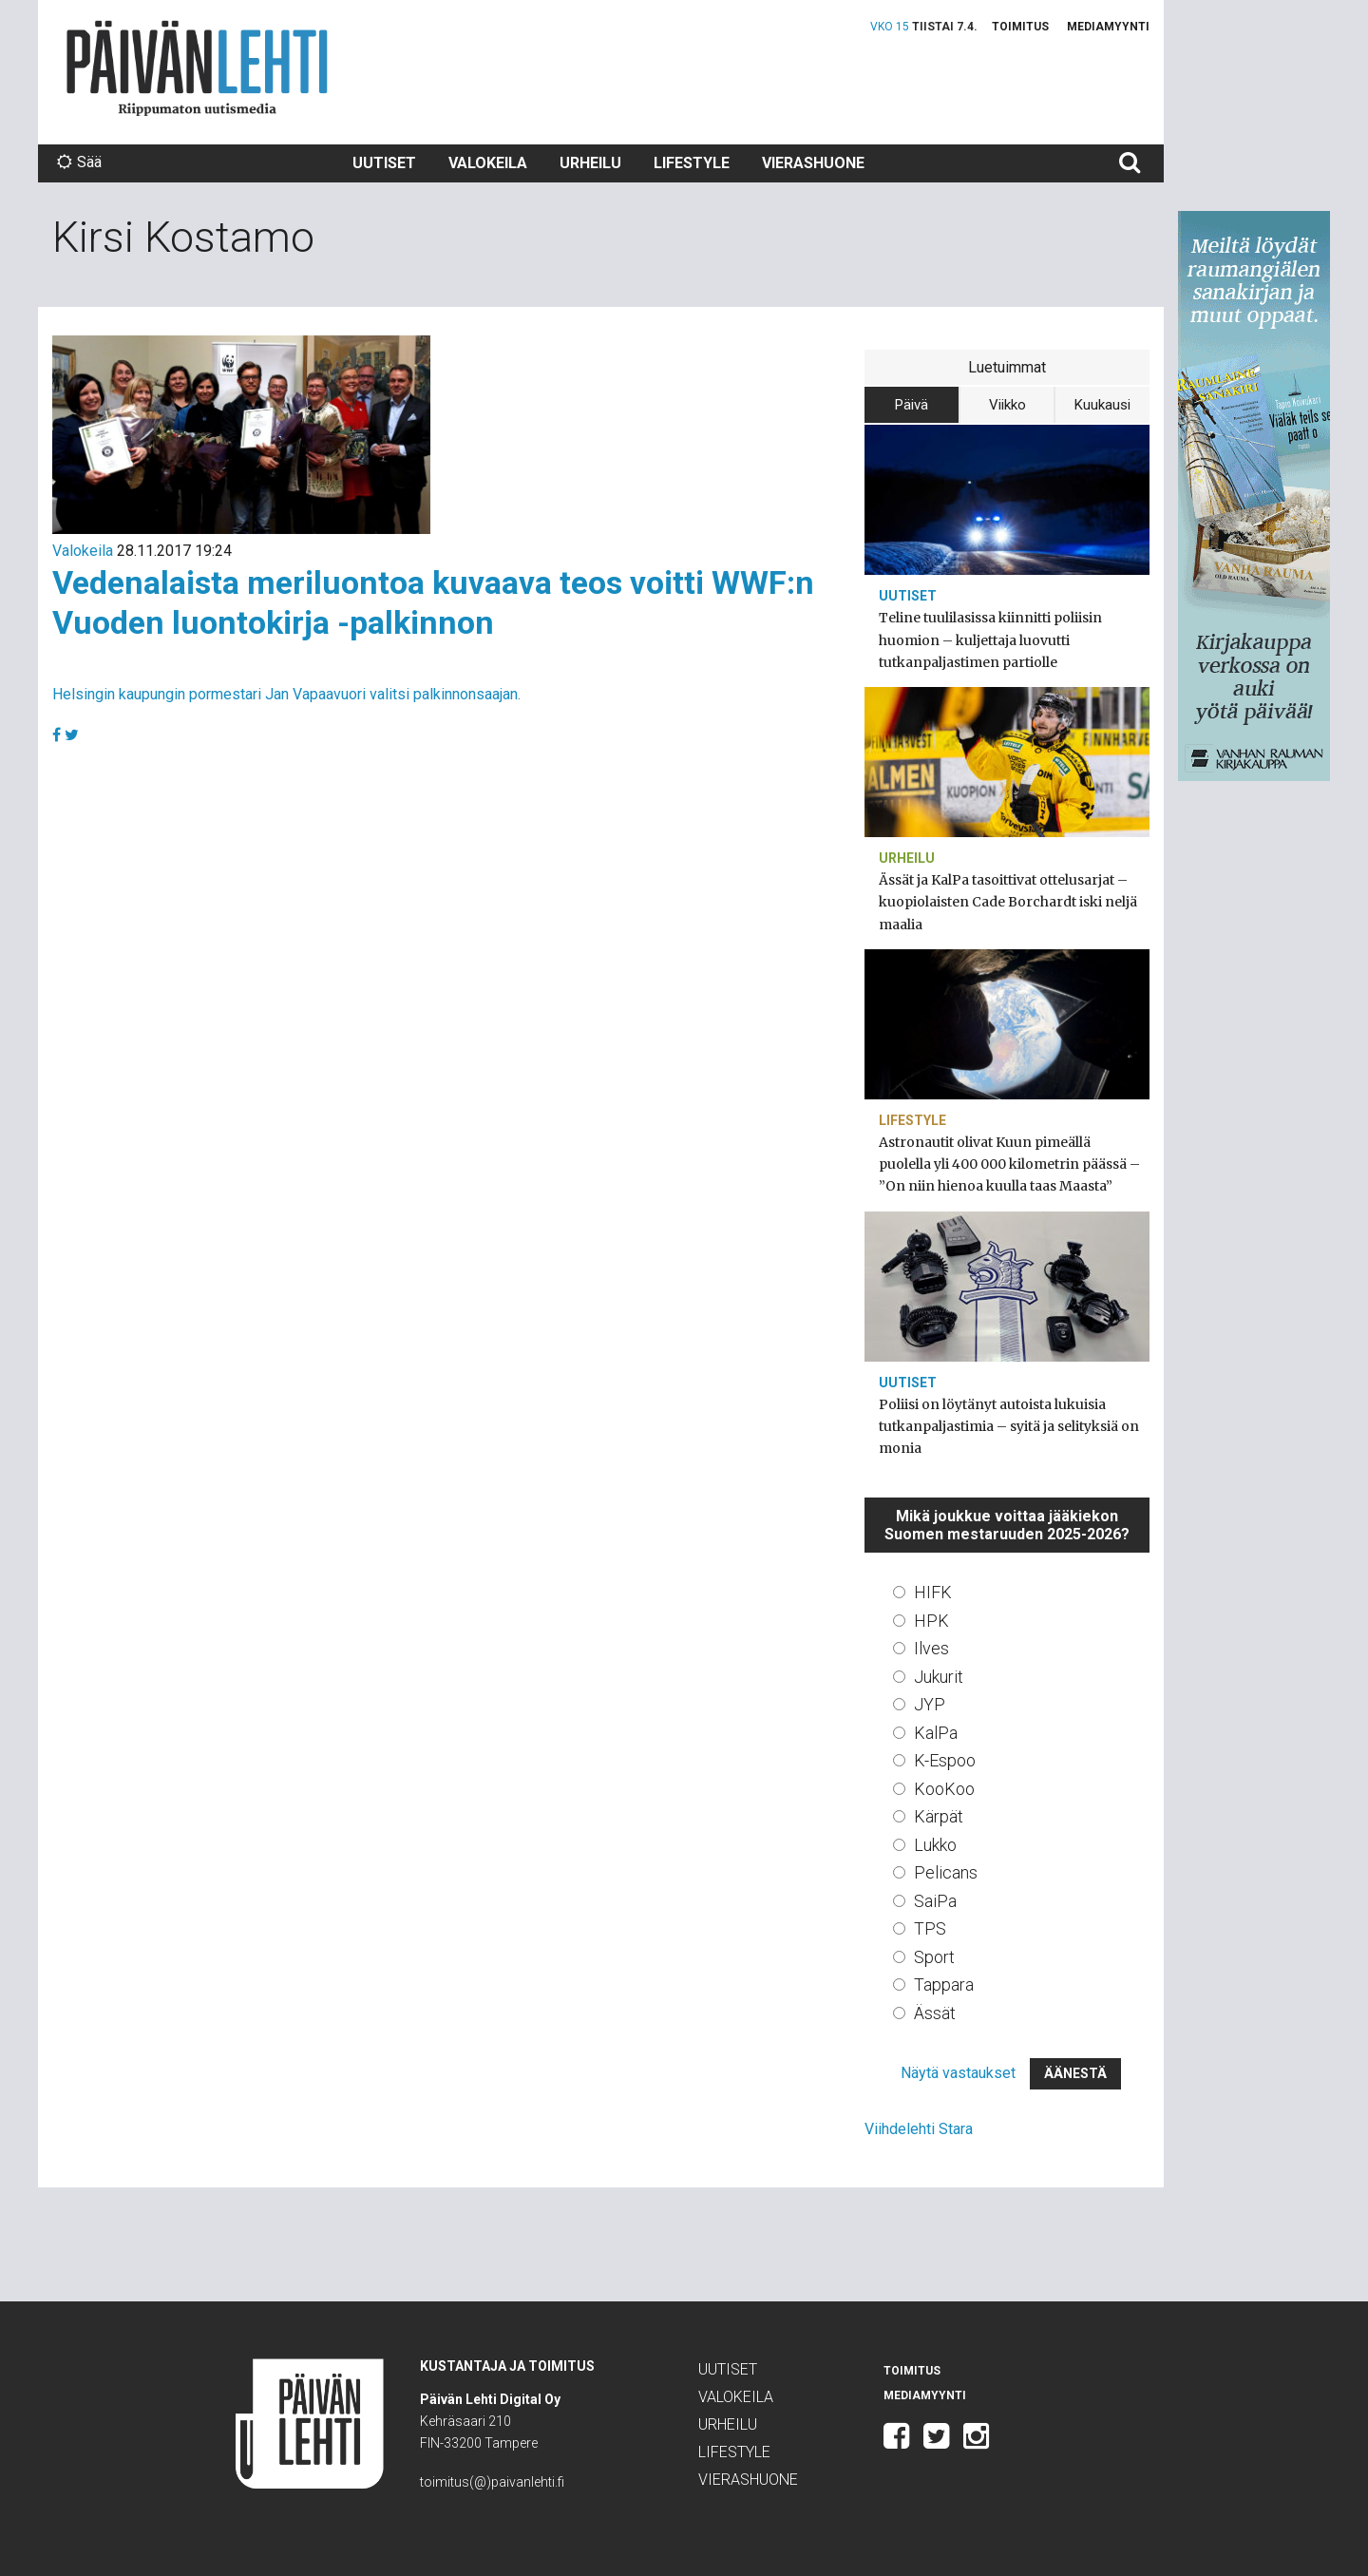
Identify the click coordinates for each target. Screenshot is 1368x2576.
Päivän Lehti (197, 68)
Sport (934, 1957)
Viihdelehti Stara (918, 2129)
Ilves (931, 1648)
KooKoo (944, 1789)
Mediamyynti (1108, 26)
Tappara (944, 1984)
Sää (79, 162)
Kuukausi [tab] (1102, 404)
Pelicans (946, 1872)
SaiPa (935, 1901)
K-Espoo (945, 1760)
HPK (931, 1621)
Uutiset (384, 163)
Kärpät (938, 1816)
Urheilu (590, 163)
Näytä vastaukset (958, 2073)
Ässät (935, 2013)
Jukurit (938, 1677)
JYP (929, 1704)
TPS (930, 1928)
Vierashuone (813, 163)
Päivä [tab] (911, 404)
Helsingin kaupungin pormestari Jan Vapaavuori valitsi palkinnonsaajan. (286, 694)
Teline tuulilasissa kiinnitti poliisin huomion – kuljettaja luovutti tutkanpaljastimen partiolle (990, 639)
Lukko (935, 1845)
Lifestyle (692, 163)
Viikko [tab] (1007, 404)
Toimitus (1020, 26)
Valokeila (487, 163)
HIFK (933, 1592)
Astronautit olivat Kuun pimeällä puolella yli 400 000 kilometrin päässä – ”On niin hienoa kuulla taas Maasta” (1009, 1164)
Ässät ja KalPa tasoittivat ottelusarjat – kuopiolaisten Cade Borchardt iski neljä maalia (1008, 901)
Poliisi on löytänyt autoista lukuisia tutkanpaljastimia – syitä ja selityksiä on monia (1009, 1426)
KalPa (936, 1733)
